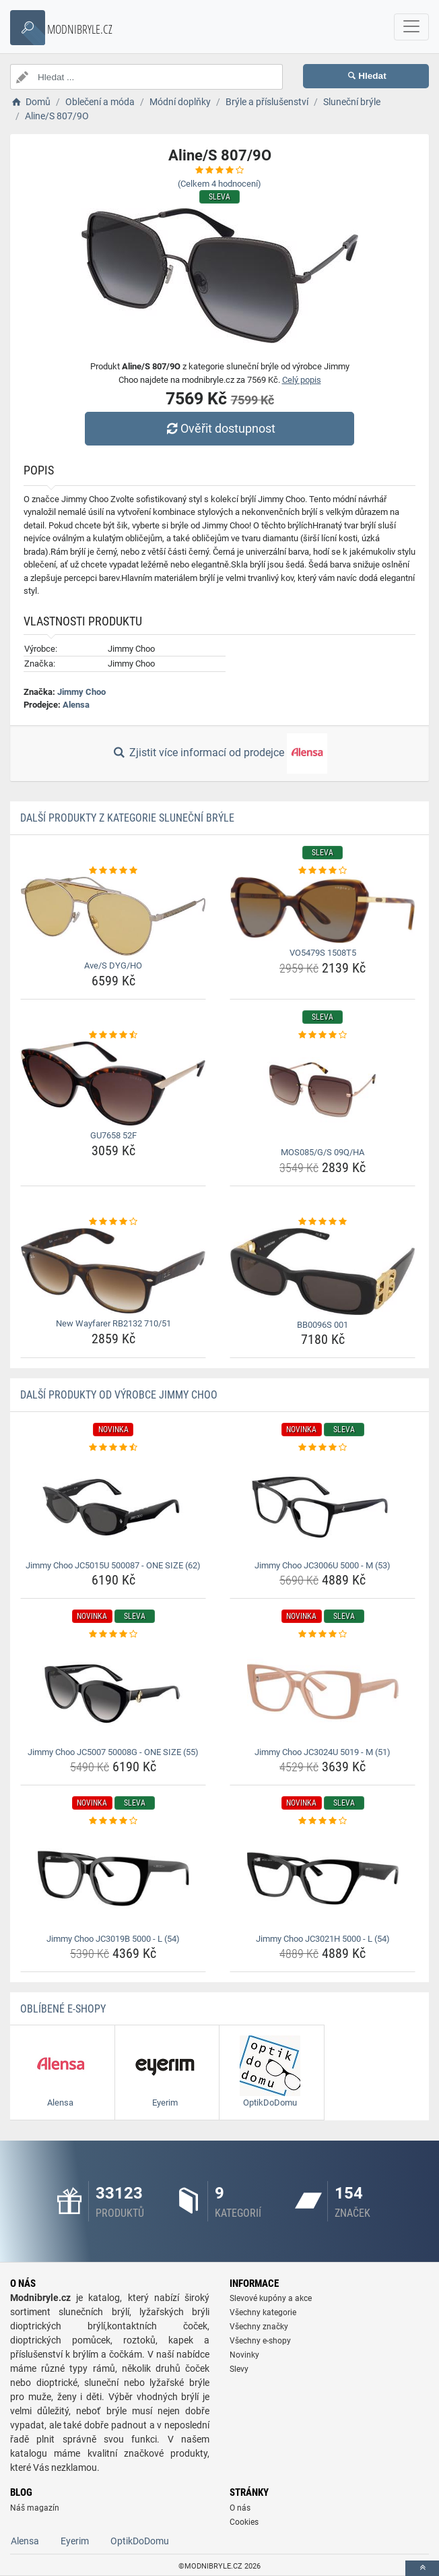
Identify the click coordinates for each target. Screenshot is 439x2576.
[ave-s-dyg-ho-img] (113, 916)
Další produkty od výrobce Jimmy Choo (118, 1394)
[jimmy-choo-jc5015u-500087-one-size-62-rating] (113, 1447)
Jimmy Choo (81, 692)
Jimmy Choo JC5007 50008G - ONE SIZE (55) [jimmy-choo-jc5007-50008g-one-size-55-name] (113, 1752)
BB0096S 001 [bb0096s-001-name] (322, 1325)
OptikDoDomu (139, 2541)
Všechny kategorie (263, 2312)
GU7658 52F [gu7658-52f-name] (113, 1135)
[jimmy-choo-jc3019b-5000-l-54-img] (113, 1878)
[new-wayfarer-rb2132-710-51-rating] (113, 1222)
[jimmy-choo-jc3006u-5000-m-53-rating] (322, 1447)
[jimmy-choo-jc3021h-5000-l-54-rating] (322, 1821)
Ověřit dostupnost (219, 428)
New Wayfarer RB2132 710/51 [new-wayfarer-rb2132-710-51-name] (113, 1323)
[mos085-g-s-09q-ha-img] (322, 1091)
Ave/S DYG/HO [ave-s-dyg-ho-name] (113, 965)
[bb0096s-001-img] (322, 1271)
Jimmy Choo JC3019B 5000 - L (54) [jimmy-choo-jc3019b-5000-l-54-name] (113, 1939)
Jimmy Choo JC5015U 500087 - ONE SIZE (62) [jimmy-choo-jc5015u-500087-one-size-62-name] (113, 1565)
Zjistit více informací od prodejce (219, 753)
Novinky (244, 2355)
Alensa (76, 705)
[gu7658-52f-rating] (113, 1035)
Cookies (244, 2522)
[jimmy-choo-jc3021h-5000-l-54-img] (322, 1878)
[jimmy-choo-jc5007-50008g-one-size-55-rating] (113, 1634)
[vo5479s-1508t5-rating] (322, 871)
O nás (240, 2508)
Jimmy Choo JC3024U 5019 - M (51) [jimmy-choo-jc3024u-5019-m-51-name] (323, 1752)
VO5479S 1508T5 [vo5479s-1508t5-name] (323, 953)
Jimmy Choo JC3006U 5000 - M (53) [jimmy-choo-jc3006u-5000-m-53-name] (323, 1565)
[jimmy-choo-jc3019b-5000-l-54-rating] (113, 1821)
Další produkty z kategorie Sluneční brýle (127, 817)
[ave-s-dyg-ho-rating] (113, 871)
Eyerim (75, 2541)
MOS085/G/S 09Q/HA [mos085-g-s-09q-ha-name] (322, 1152)
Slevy (239, 2369)
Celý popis (301, 380)
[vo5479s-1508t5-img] (322, 910)
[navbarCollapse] (411, 26)
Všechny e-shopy (260, 2340)
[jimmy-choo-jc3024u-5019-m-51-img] (322, 1691)
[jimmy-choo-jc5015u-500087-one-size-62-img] (113, 1505)
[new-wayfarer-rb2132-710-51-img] (113, 1271)
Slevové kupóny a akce (271, 2298)
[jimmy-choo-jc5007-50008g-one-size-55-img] (113, 1691)
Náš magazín (34, 2508)
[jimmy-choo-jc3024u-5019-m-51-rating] (322, 1634)
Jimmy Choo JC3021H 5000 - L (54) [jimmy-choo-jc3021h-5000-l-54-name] (323, 1939)
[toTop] (422, 2568)
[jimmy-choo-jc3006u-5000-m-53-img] (322, 1505)
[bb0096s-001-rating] (322, 1222)
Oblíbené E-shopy (63, 2008)
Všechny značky (259, 2326)
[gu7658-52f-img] (113, 1083)
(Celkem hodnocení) (219, 184)
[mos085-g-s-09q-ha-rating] (322, 1035)
